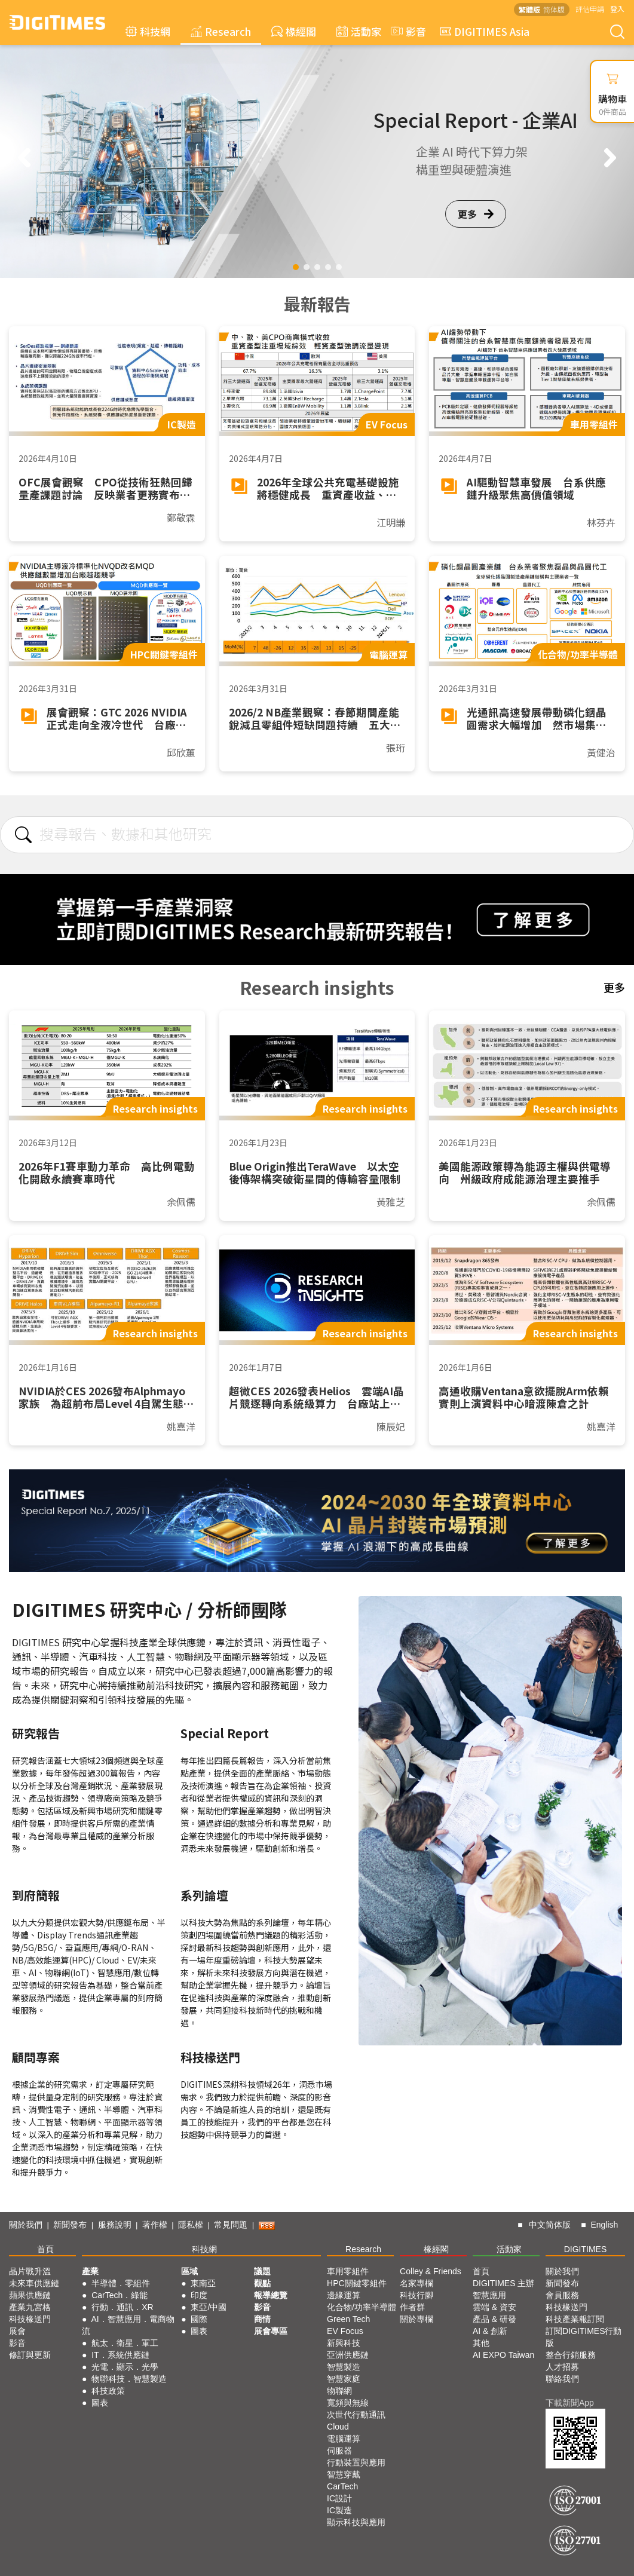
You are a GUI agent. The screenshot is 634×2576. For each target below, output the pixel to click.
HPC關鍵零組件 (357, 2283)
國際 (199, 2319)
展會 (17, 2331)
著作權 (154, 2224)
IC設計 (339, 2498)
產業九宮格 (30, 2307)
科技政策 (108, 2391)
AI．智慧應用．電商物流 (128, 2325)
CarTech (342, 2486)
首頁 (45, 2249)
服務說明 (114, 2224)
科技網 (147, 31)
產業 (90, 2271)
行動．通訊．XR (122, 2307)
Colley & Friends (430, 2271)
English (604, 2224)
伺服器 (339, 2450)
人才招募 (562, 2367)
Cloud (338, 2426)
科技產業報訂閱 (575, 2319)
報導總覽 (270, 2295)
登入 (617, 9)
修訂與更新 (30, 2355)
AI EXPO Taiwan (503, 2355)
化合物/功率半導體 (361, 2307)
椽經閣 (293, 31)
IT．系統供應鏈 (120, 2355)
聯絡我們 (562, 2379)
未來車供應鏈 (34, 2283)
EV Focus (345, 2331)
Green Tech (348, 2319)
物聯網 (339, 2391)
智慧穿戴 (343, 2474)
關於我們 (25, 2224)
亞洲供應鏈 (348, 2355)
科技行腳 (416, 2295)
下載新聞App (570, 2402)
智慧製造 (343, 2367)
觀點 (262, 2283)
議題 (262, 2271)
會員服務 (562, 2295)
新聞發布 (70, 2224)
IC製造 (339, 2510)
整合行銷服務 (571, 2355)
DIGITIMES (585, 2249)
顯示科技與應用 (356, 2522)
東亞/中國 (208, 2307)
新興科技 (343, 2343)
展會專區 (270, 2331)
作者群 (412, 2307)
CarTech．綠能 (119, 2295)
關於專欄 (416, 2319)
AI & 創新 (490, 2331)
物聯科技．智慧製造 (129, 2379)
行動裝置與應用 (356, 2462)
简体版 (554, 9)
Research (221, 31)
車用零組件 (348, 2271)
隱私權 (190, 2224)
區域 (189, 2271)
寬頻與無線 (348, 2402)
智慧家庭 (343, 2379)
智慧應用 (489, 2295)
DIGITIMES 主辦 (503, 2283)
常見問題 (230, 2224)
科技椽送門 (30, 2319)
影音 (407, 31)
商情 (262, 2319)
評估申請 (589, 9)
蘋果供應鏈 (30, 2295)
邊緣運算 (343, 2295)
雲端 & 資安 (494, 2307)
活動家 (358, 31)
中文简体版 (550, 2224)
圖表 (99, 2402)
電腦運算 (343, 2438)
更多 (476, 214)
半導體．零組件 (120, 2283)
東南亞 (203, 2283)
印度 (199, 2295)
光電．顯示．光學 (124, 2367)
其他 (481, 2343)
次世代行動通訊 (356, 2414)
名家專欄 (416, 2283)
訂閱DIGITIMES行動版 (584, 2337)
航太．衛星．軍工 (124, 2343)
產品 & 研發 (494, 2319)
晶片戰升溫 (30, 2271)
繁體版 (529, 9)
